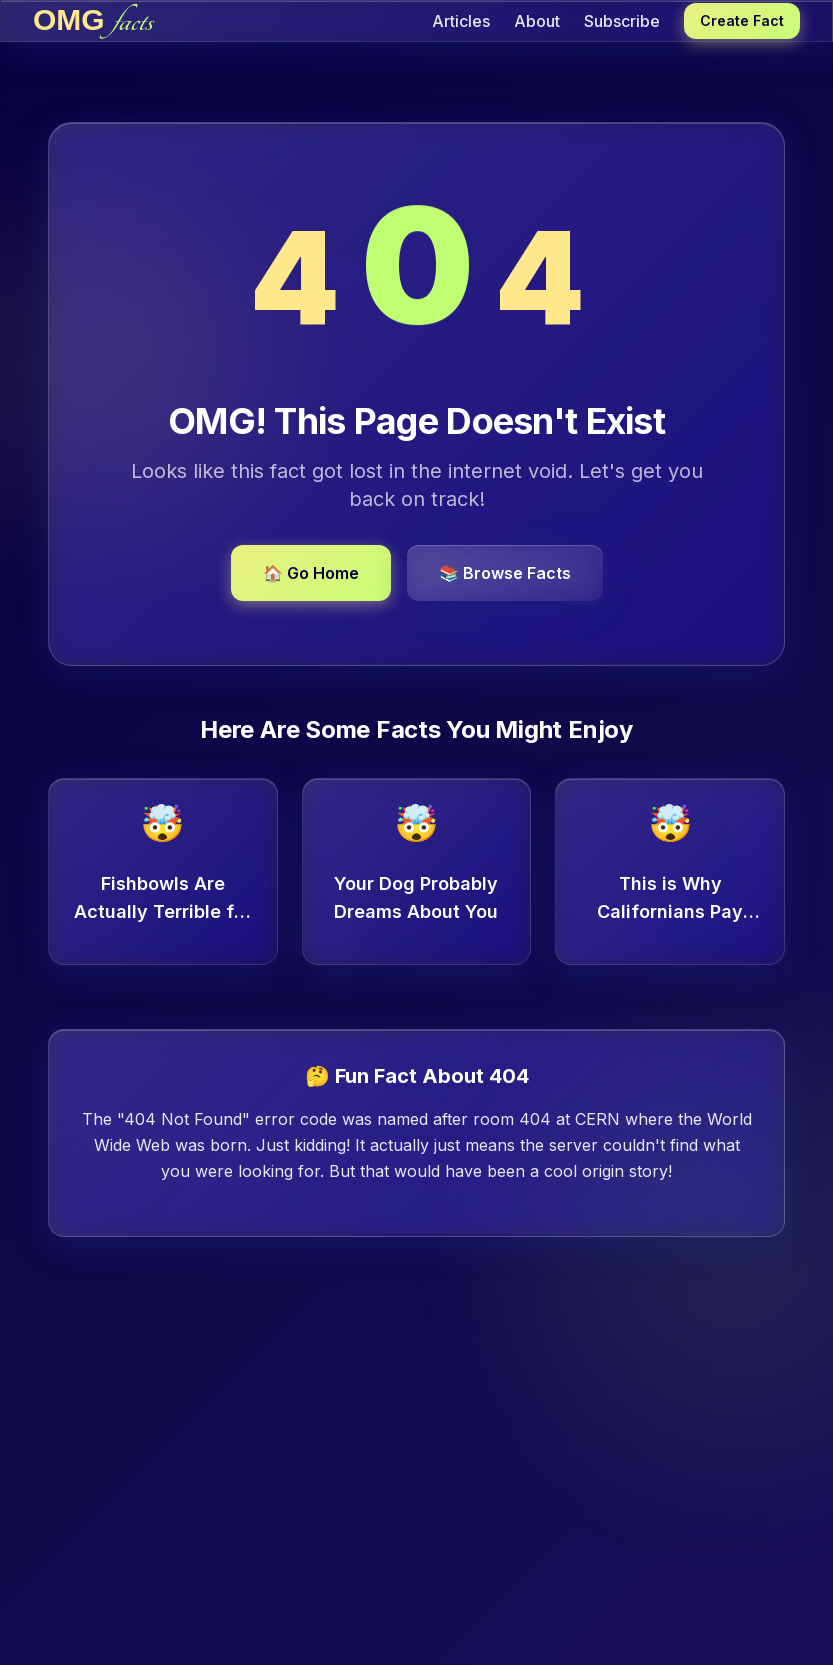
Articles (461, 21)
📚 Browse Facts (505, 573)
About (537, 21)
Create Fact (742, 20)
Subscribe (622, 21)
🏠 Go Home (311, 573)
